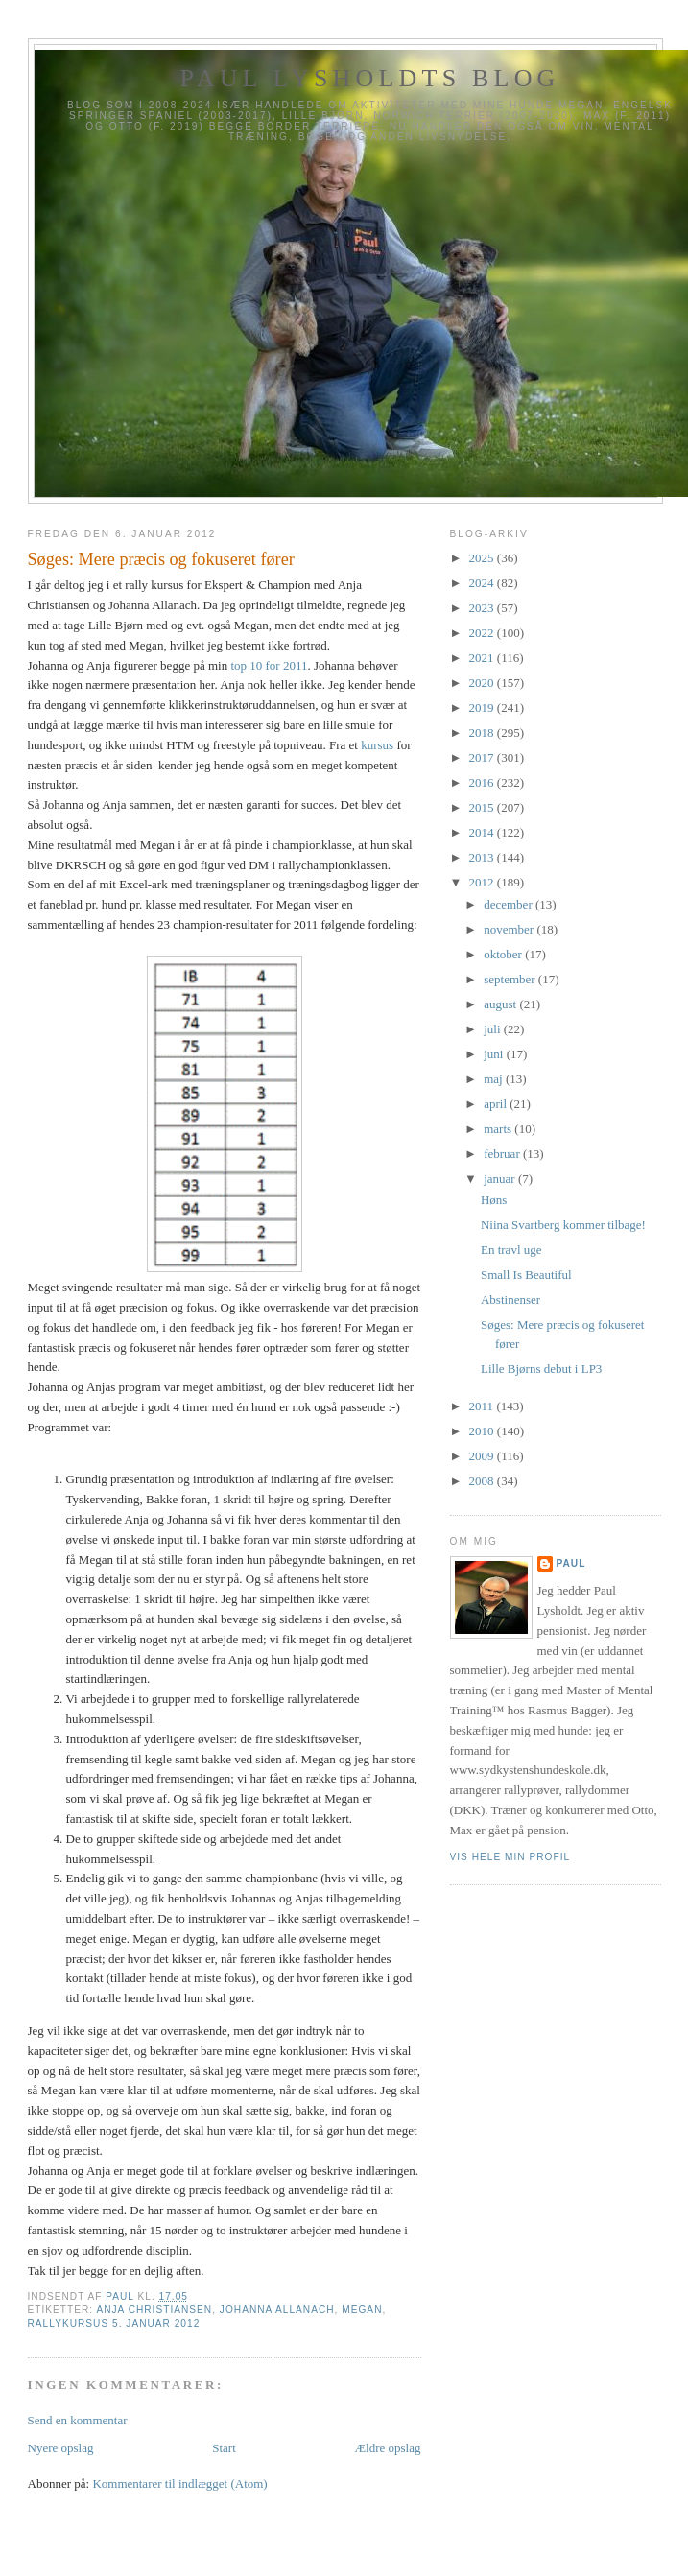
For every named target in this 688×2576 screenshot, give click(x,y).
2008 (483, 1481)
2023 (483, 608)
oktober (504, 954)
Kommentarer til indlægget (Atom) (179, 2483)
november (510, 929)
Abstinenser (510, 1299)
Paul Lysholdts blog (369, 78)
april (497, 1104)
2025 (483, 558)
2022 (483, 633)
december (509, 904)
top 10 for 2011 (268, 665)
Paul (571, 1563)
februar (503, 1153)
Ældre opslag (388, 2448)
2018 (483, 732)
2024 (483, 583)
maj (495, 1079)
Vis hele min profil (510, 1857)
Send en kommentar (78, 2420)
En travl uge (511, 1249)
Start (224, 2448)
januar (501, 1178)
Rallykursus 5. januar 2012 (114, 2323)
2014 (483, 832)
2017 (483, 757)
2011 (483, 1406)
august (501, 1004)
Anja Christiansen (154, 2309)
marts (499, 1129)
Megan (362, 2309)
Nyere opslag (61, 2448)
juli (494, 1029)
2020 (483, 682)
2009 (483, 1456)
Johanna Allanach (277, 2309)
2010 (483, 1431)
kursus (377, 745)
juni (495, 1054)
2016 (483, 782)
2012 (483, 882)
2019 (483, 707)
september (511, 979)
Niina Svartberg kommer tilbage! (563, 1224)
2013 (483, 857)
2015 (483, 807)
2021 (483, 657)
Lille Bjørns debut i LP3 (541, 1368)
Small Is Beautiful (526, 1274)
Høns (494, 1200)
